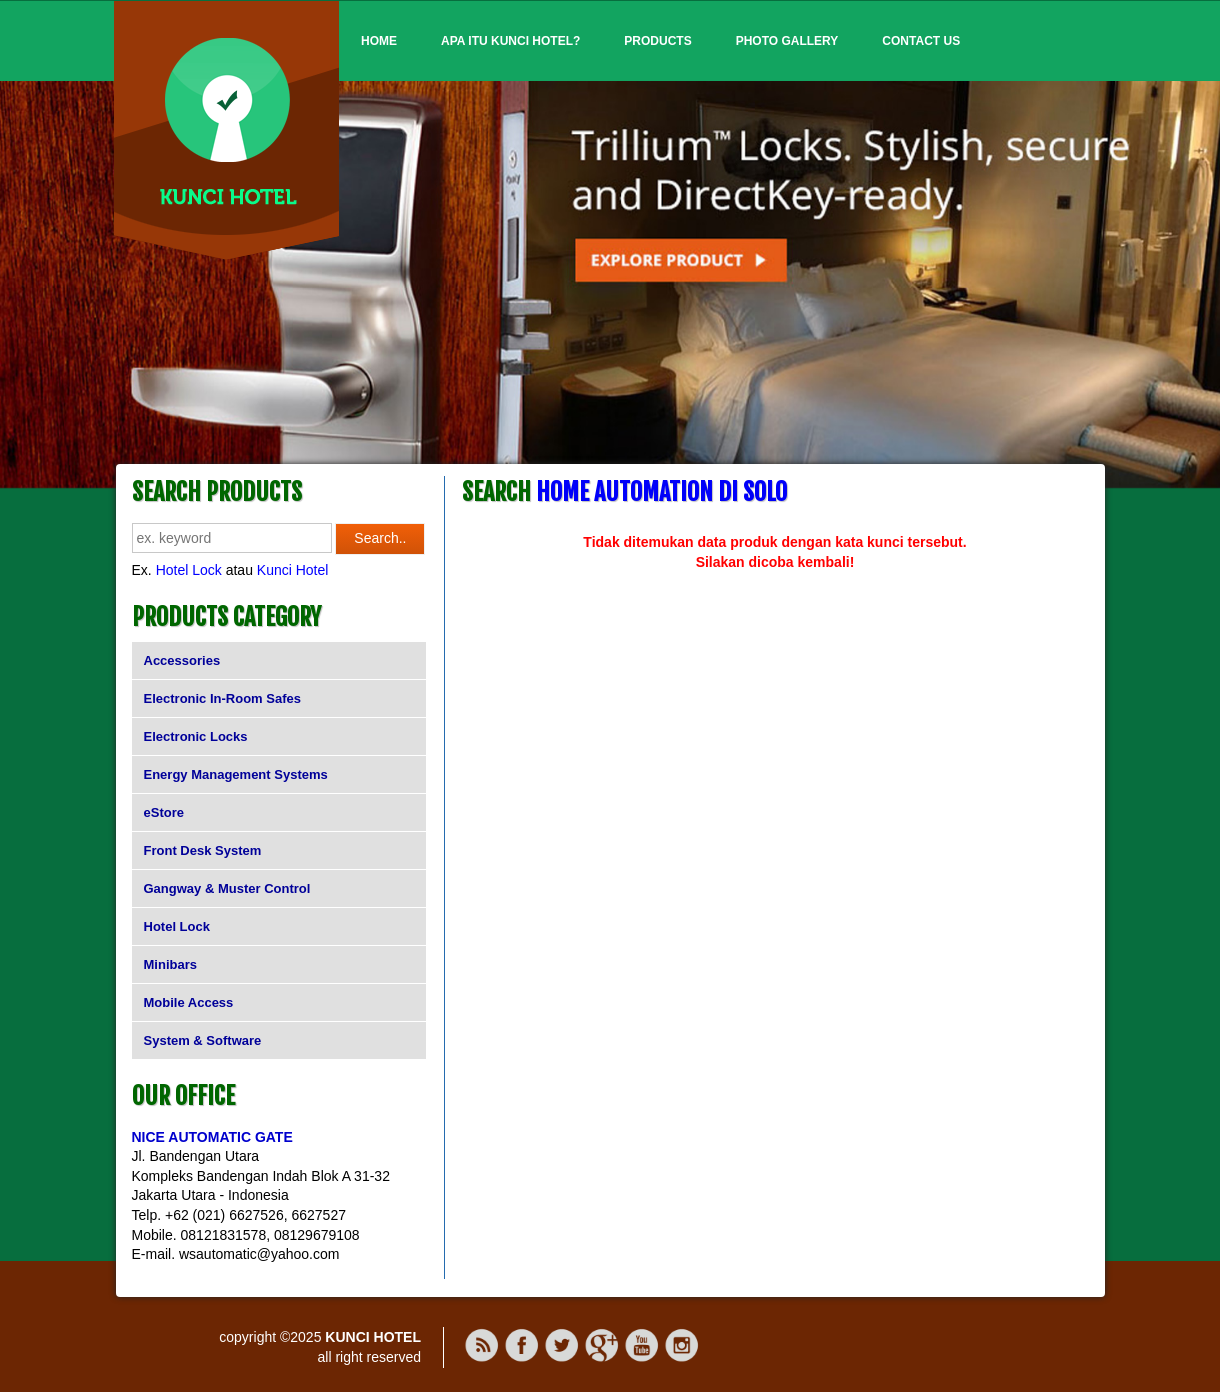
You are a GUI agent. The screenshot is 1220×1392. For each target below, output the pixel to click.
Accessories (182, 660)
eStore (164, 812)
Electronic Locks (196, 736)
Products (657, 41)
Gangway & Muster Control (227, 888)
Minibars (170, 964)
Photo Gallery (787, 41)
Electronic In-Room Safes (222, 698)
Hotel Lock (189, 570)
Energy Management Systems (236, 774)
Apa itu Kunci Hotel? (510, 41)
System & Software (203, 1040)
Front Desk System (203, 850)
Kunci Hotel (293, 570)
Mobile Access (189, 1002)
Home (379, 41)
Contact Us (921, 41)
